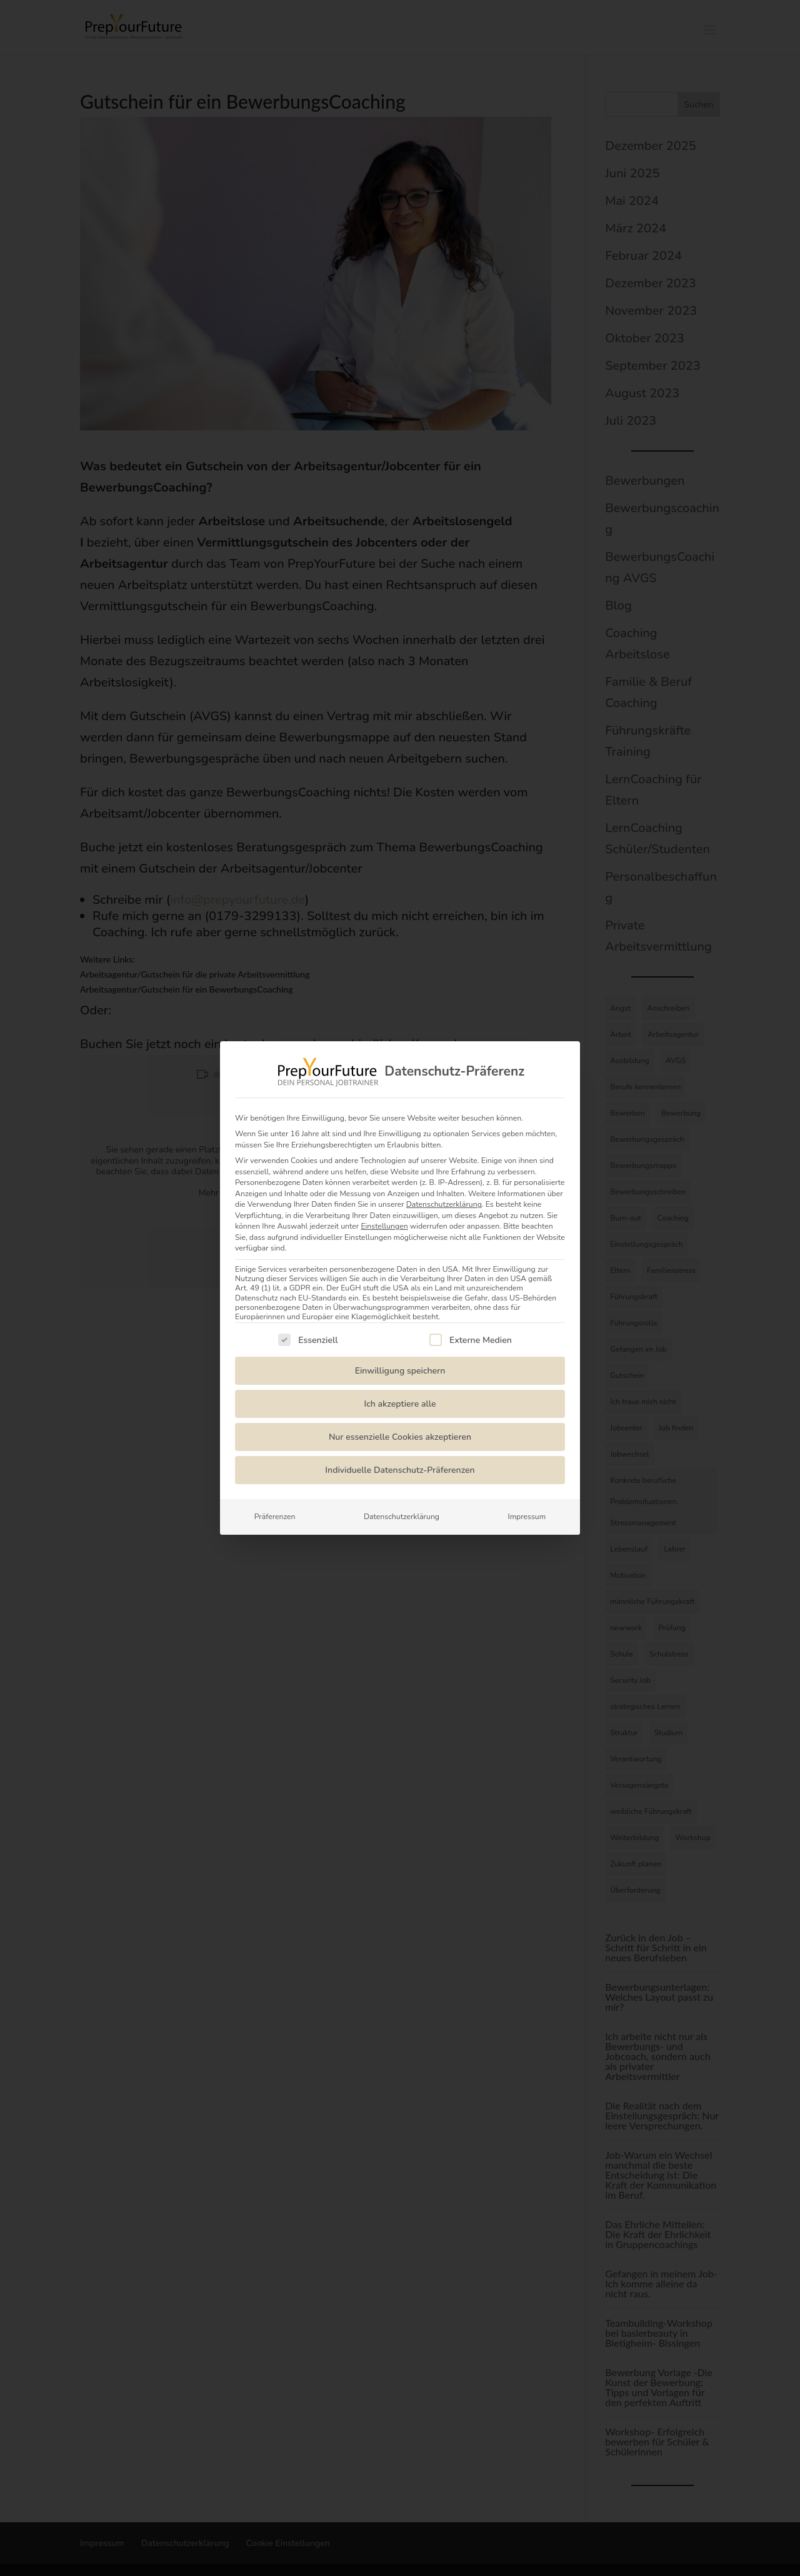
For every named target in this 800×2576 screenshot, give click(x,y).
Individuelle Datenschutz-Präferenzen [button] (399, 1470)
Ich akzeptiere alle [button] (400, 1404)
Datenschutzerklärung (444, 1204)
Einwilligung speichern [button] (400, 1371)
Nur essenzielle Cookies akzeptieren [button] (400, 1437)
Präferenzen (275, 1517)
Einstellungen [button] (384, 1226)
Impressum (527, 1517)
